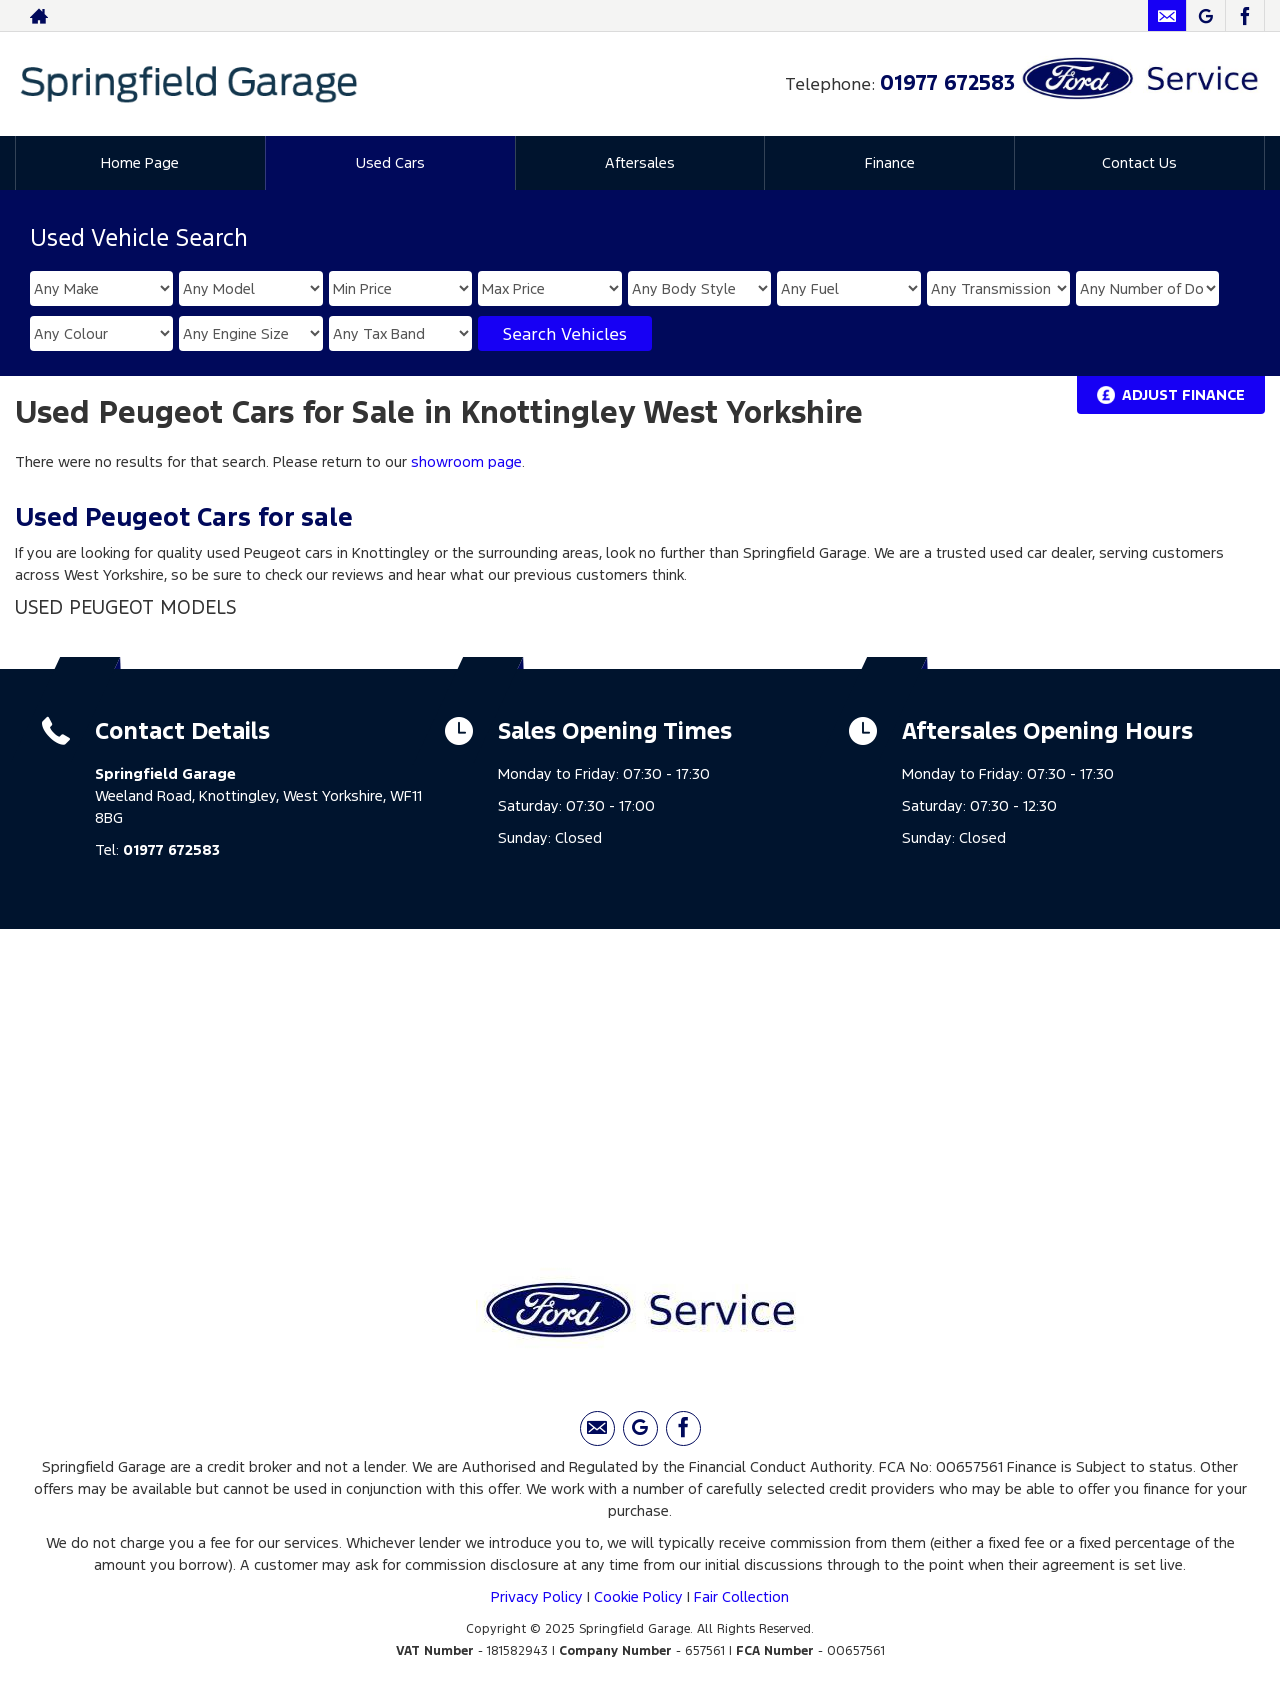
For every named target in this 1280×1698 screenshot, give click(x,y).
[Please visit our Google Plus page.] (1205, 16)
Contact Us (1139, 162)
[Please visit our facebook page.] (1244, 16)
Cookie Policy (638, 1596)
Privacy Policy (537, 1596)
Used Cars (390, 162)
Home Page (140, 162)
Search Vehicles (565, 334)
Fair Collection (741, 1596)
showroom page (466, 461)
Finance (890, 162)
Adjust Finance (1183, 394)
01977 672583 (947, 82)
